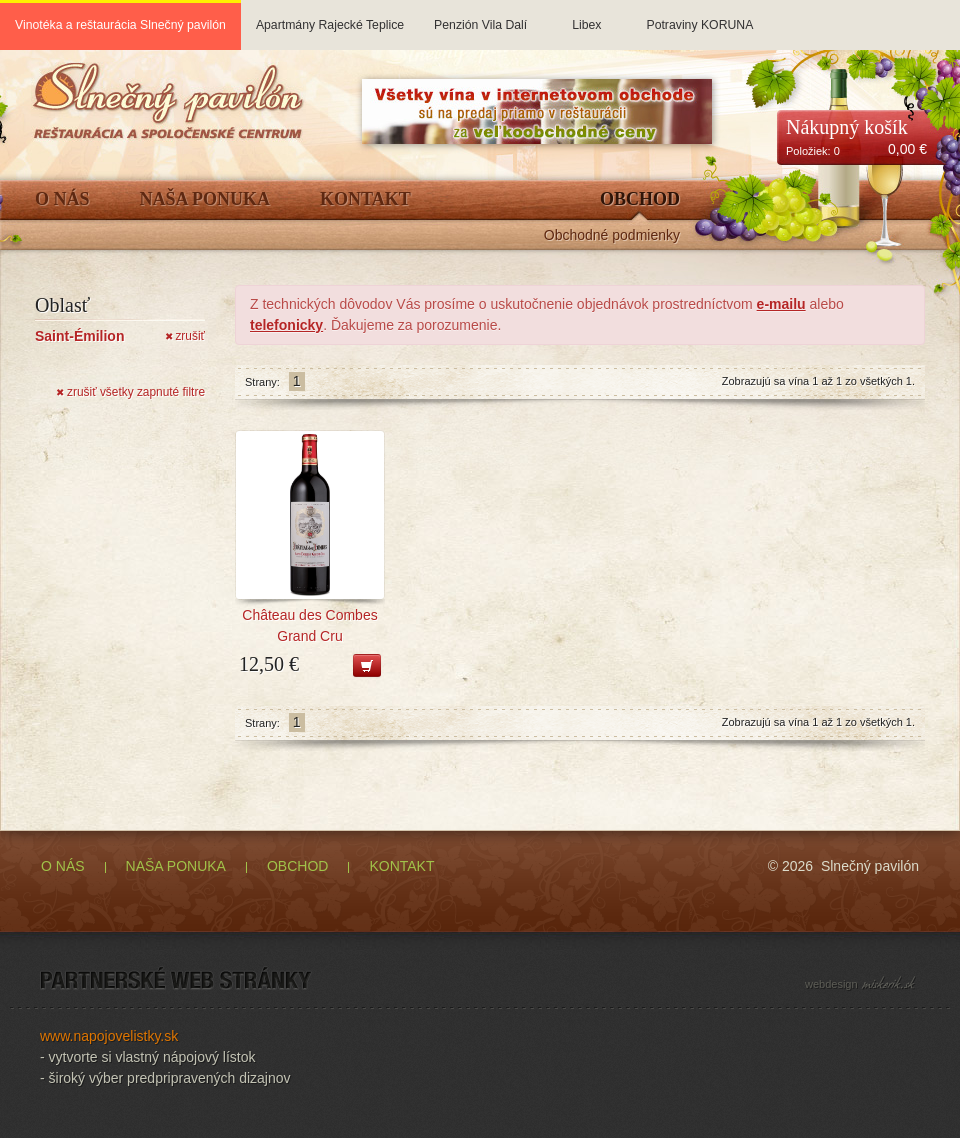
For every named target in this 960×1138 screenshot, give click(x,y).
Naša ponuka (205, 199)
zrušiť (185, 336)
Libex (586, 16)
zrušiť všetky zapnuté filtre (130, 392)
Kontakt (365, 199)
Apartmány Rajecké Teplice (330, 16)
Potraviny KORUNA (699, 16)
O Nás (62, 199)
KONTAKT (401, 866)
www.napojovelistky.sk (109, 1036)
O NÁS (63, 866)
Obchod (640, 199)
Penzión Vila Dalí (480, 16)
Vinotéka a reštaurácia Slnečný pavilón (120, 25)
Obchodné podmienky (612, 235)
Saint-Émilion (79, 336)
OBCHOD (297, 866)
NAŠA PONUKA (176, 866)
